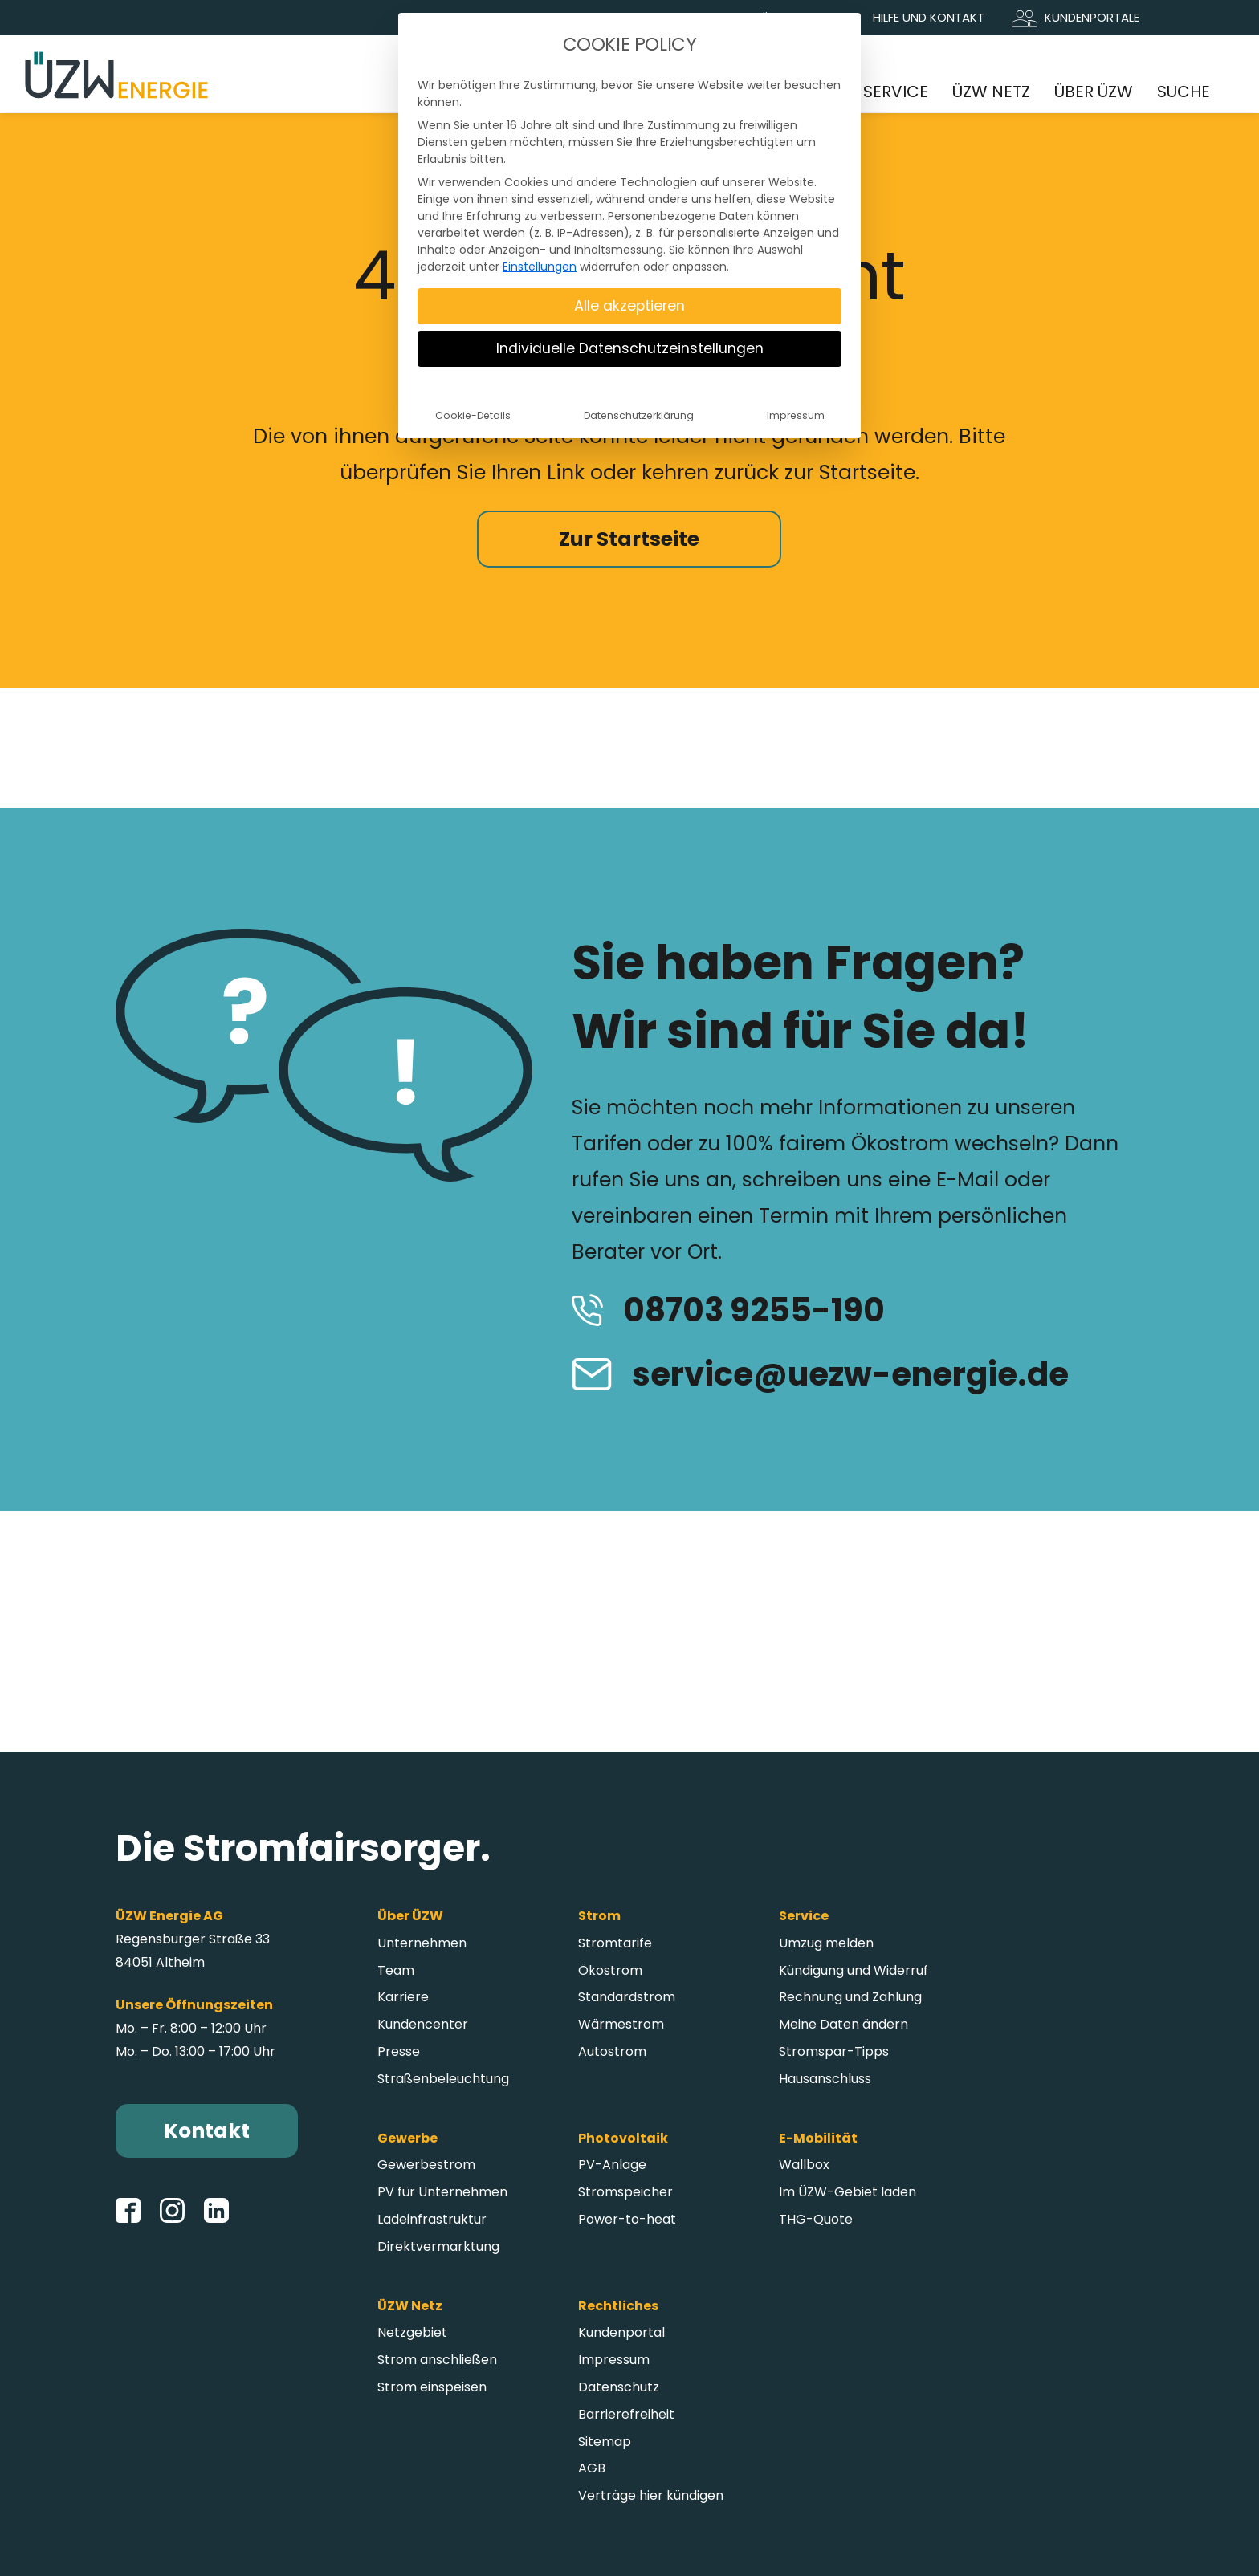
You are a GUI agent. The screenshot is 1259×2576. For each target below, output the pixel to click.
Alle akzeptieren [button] (629, 305)
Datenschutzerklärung (639, 415)
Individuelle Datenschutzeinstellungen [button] (630, 348)
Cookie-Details (473, 415)
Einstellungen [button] (540, 266)
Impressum (796, 415)
